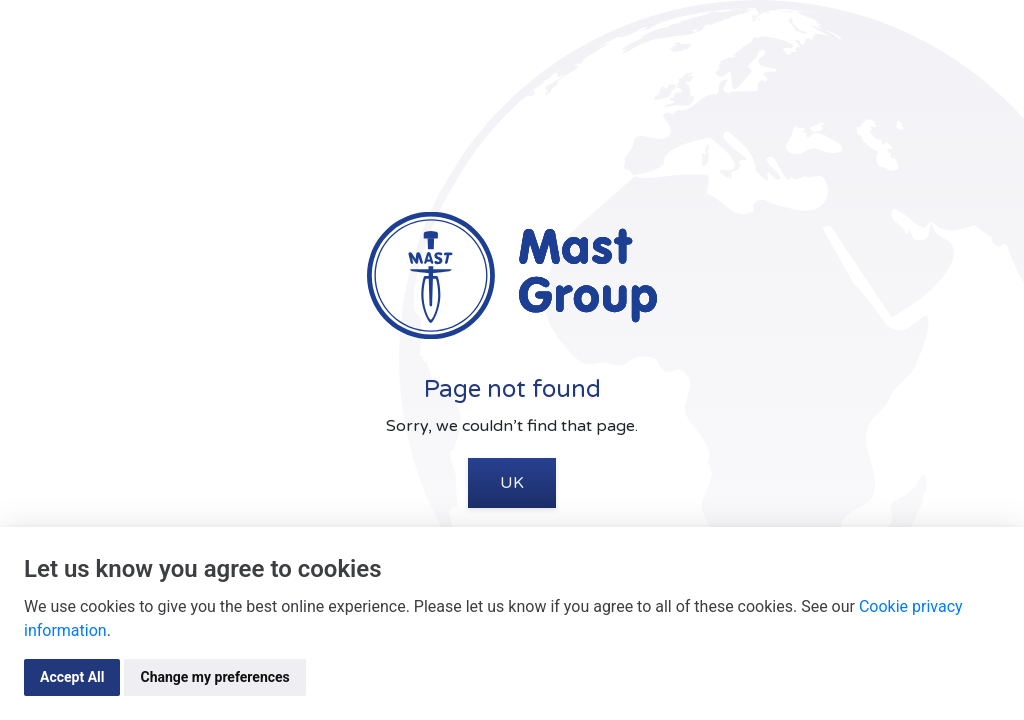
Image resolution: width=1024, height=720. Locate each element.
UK (512, 483)
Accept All (72, 677)
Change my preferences (214, 677)
